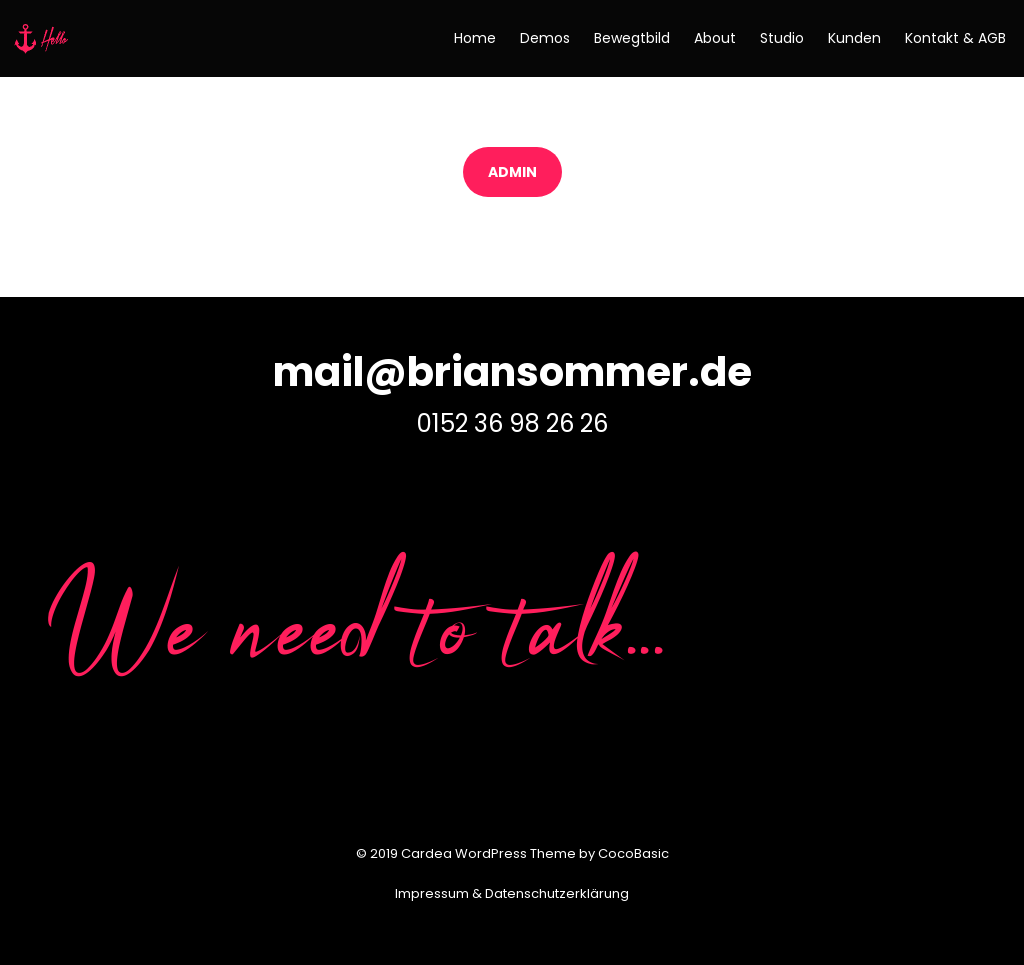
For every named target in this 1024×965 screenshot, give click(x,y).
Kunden (854, 38)
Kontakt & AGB (955, 38)
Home (475, 38)
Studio (782, 38)
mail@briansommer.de (512, 372)
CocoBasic (633, 853)
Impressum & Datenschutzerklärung (512, 893)
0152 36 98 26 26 (512, 423)
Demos (545, 38)
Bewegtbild (632, 38)
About (715, 38)
